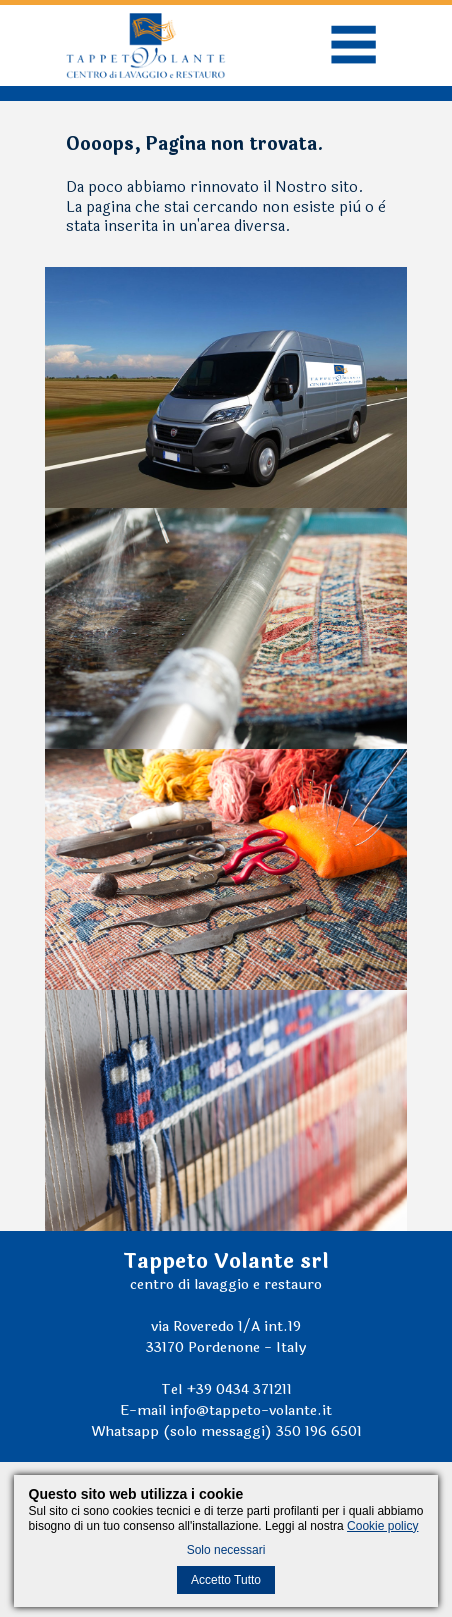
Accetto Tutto (226, 1580)
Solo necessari (226, 1550)
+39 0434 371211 (239, 1389)
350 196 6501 (319, 1431)
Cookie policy (382, 1526)
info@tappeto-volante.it (251, 1410)
